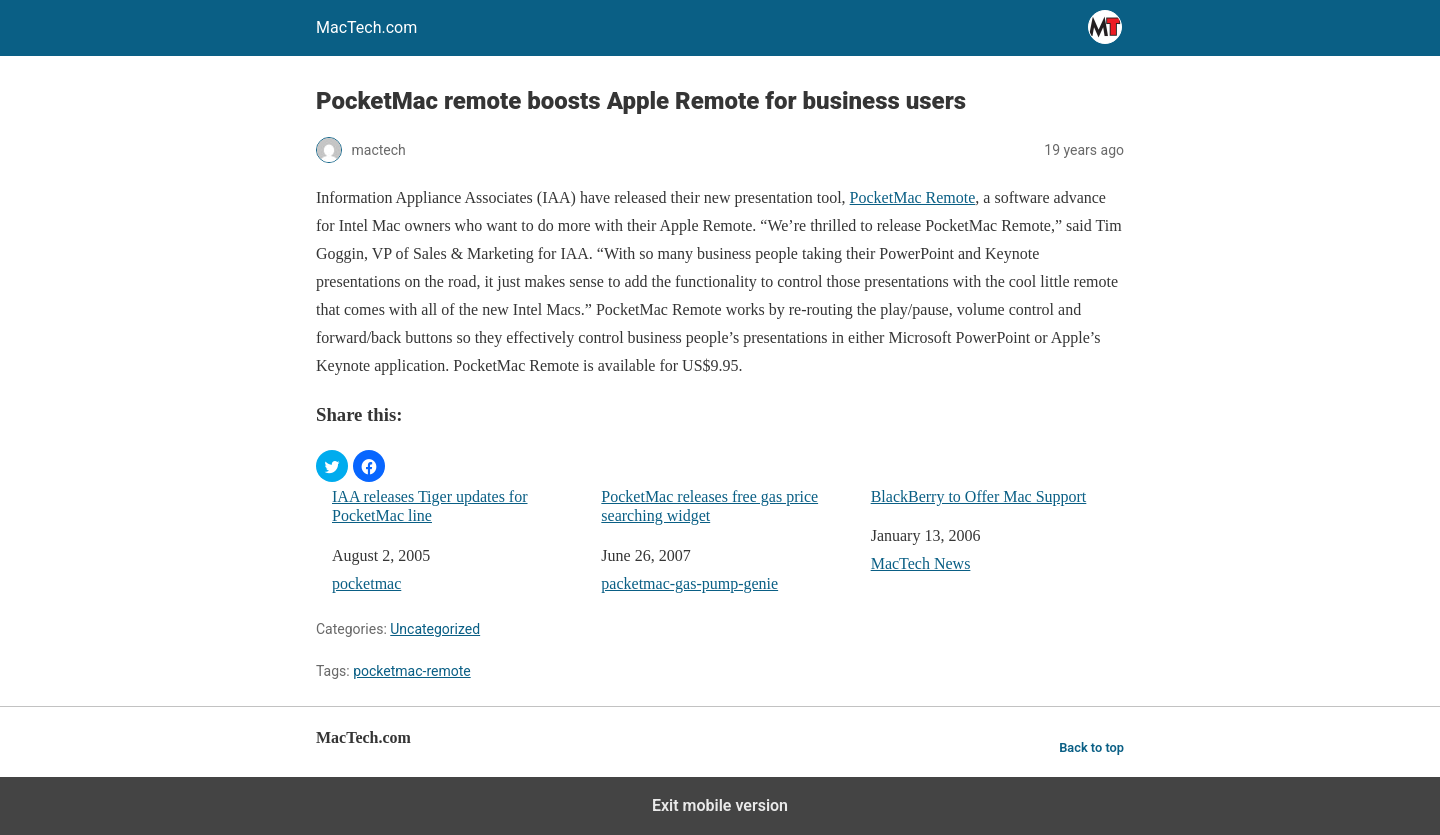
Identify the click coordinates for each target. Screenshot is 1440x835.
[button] (332, 466)
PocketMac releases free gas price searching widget (709, 506)
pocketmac (366, 583)
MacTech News (921, 563)
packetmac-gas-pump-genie (689, 583)
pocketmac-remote (412, 671)
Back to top (1091, 747)
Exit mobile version (720, 805)
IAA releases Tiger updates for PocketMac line (430, 506)
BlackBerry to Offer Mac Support (979, 496)
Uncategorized (435, 629)
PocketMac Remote (913, 197)
